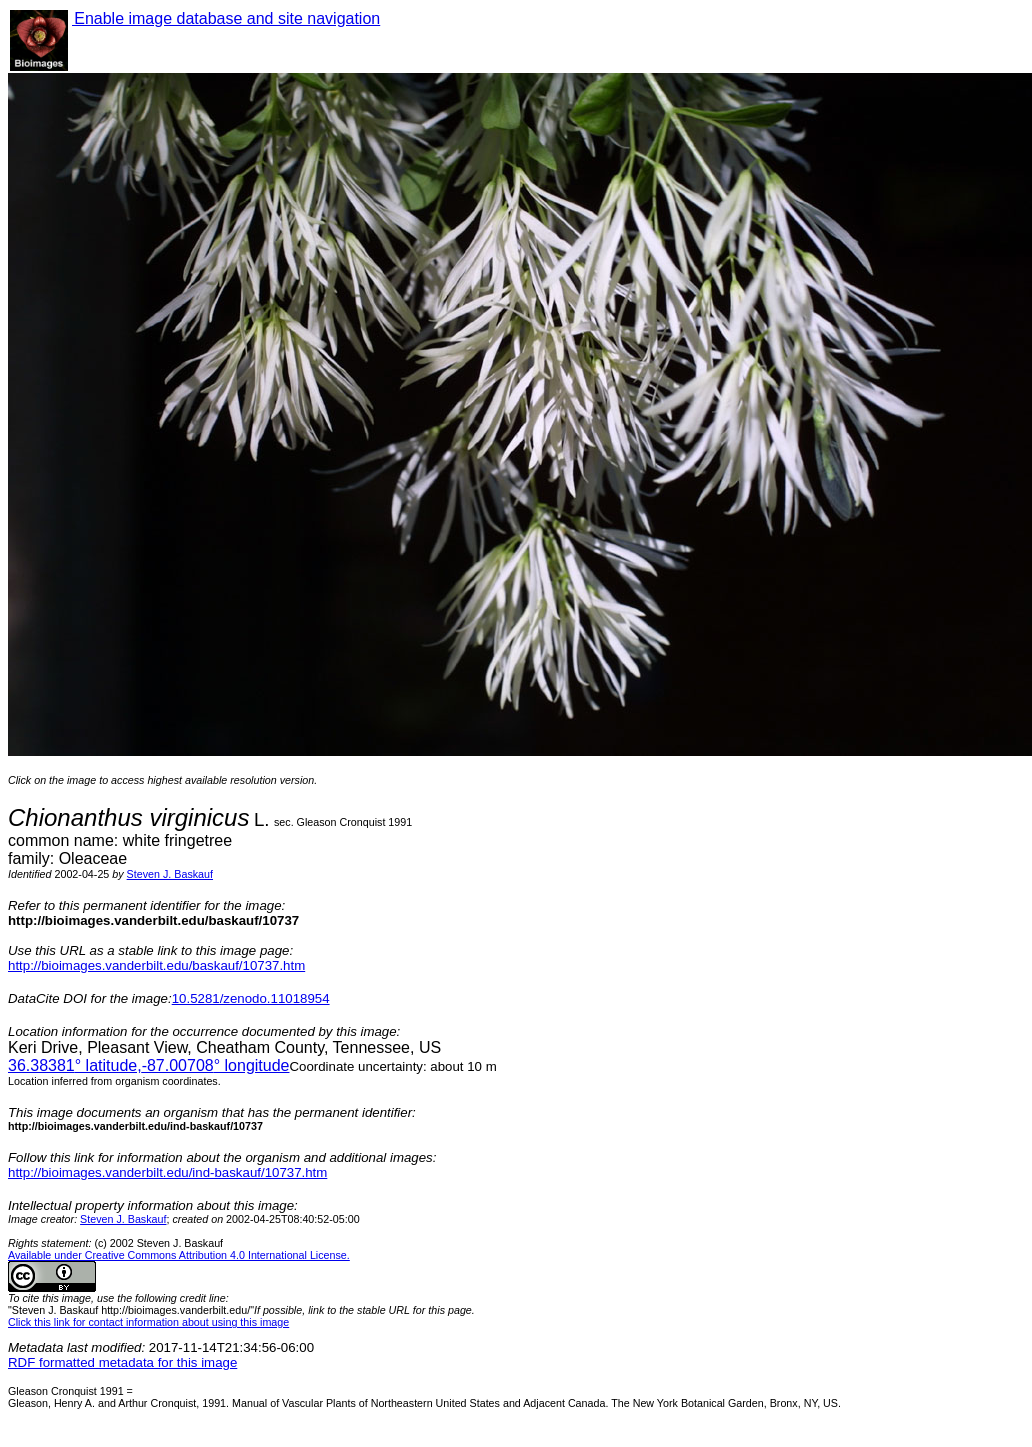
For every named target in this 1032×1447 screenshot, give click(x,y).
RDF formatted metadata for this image (122, 1362)
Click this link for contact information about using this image (148, 1322)
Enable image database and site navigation (226, 18)
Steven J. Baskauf (170, 874)
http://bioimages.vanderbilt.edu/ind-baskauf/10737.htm (167, 1172)
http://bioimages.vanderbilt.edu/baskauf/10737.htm (156, 965)
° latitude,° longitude (148, 1065)
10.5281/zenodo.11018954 (251, 998)
